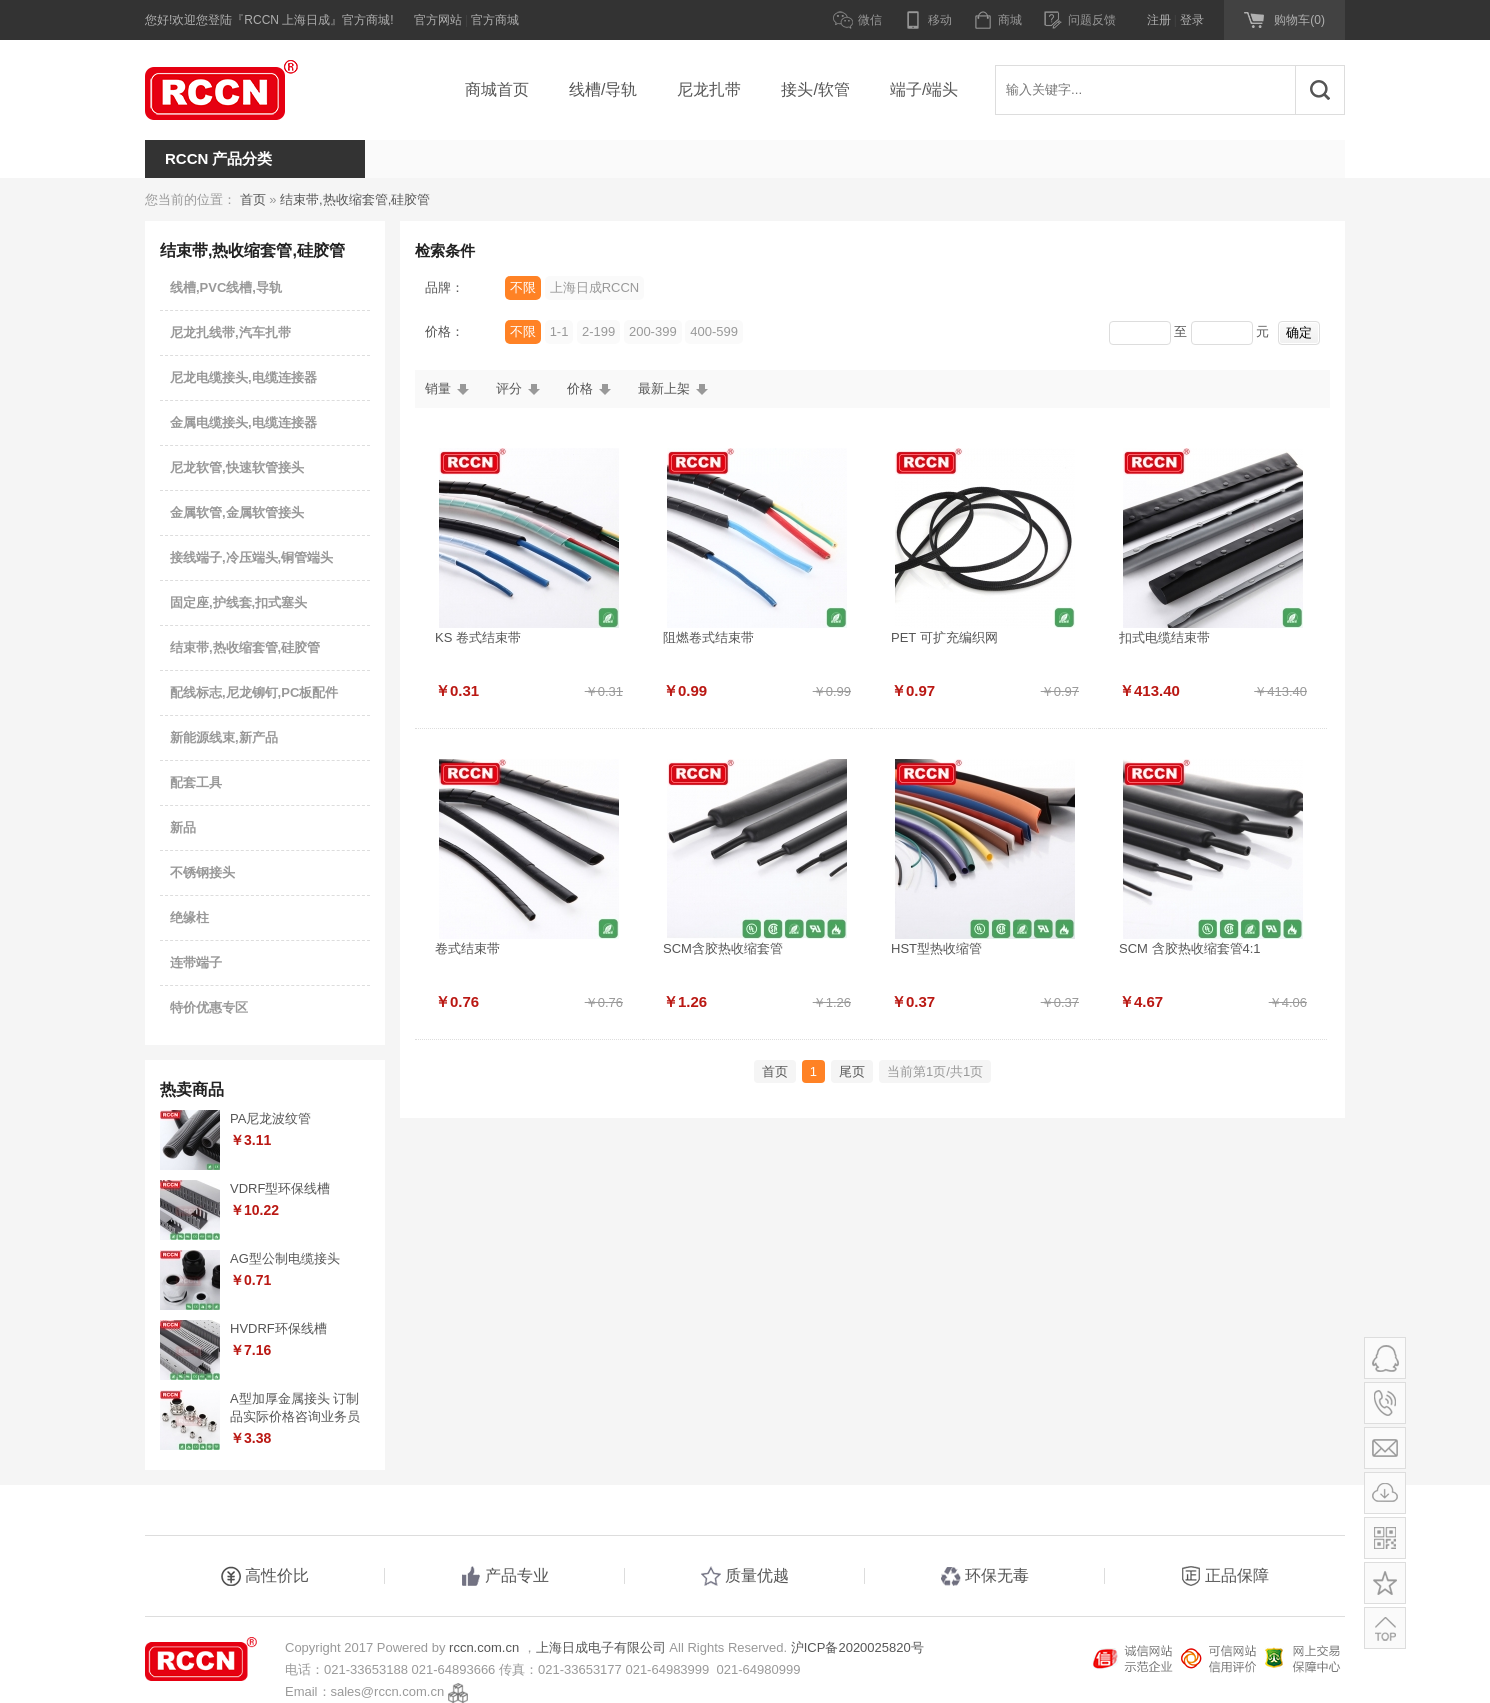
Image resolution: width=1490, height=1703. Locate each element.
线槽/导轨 (603, 89)
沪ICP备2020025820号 (857, 1647)
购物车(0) (1299, 20)
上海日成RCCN (595, 287)
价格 (580, 388)
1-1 (559, 331)
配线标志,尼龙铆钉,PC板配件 (254, 692)
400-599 (714, 331)
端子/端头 (924, 89)
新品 (183, 827)
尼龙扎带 (709, 89)
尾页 (852, 1071)
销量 (438, 388)
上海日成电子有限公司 (601, 1647)
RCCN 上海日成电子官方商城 (245, 90)
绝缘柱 (189, 917)
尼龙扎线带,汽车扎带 (230, 332)
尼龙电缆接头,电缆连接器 (243, 377)
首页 (253, 199)
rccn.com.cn (484, 1647)
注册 (1159, 20)
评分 (509, 388)
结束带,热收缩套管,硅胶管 (355, 199)
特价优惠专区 (209, 1007)
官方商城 (495, 20)
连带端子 (196, 962)
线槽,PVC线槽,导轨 (226, 287)
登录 (1192, 20)
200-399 (653, 331)
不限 (523, 287)
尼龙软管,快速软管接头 (237, 467)
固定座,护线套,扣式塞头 (238, 602)
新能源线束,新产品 (224, 737)
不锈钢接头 (202, 872)
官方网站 (438, 20)
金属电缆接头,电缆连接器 (243, 422)
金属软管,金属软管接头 (237, 512)
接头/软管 (815, 89)
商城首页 (497, 89)
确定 (1299, 332)
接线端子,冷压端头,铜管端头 (251, 557)
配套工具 (196, 782)
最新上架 (664, 388)
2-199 (598, 331)
